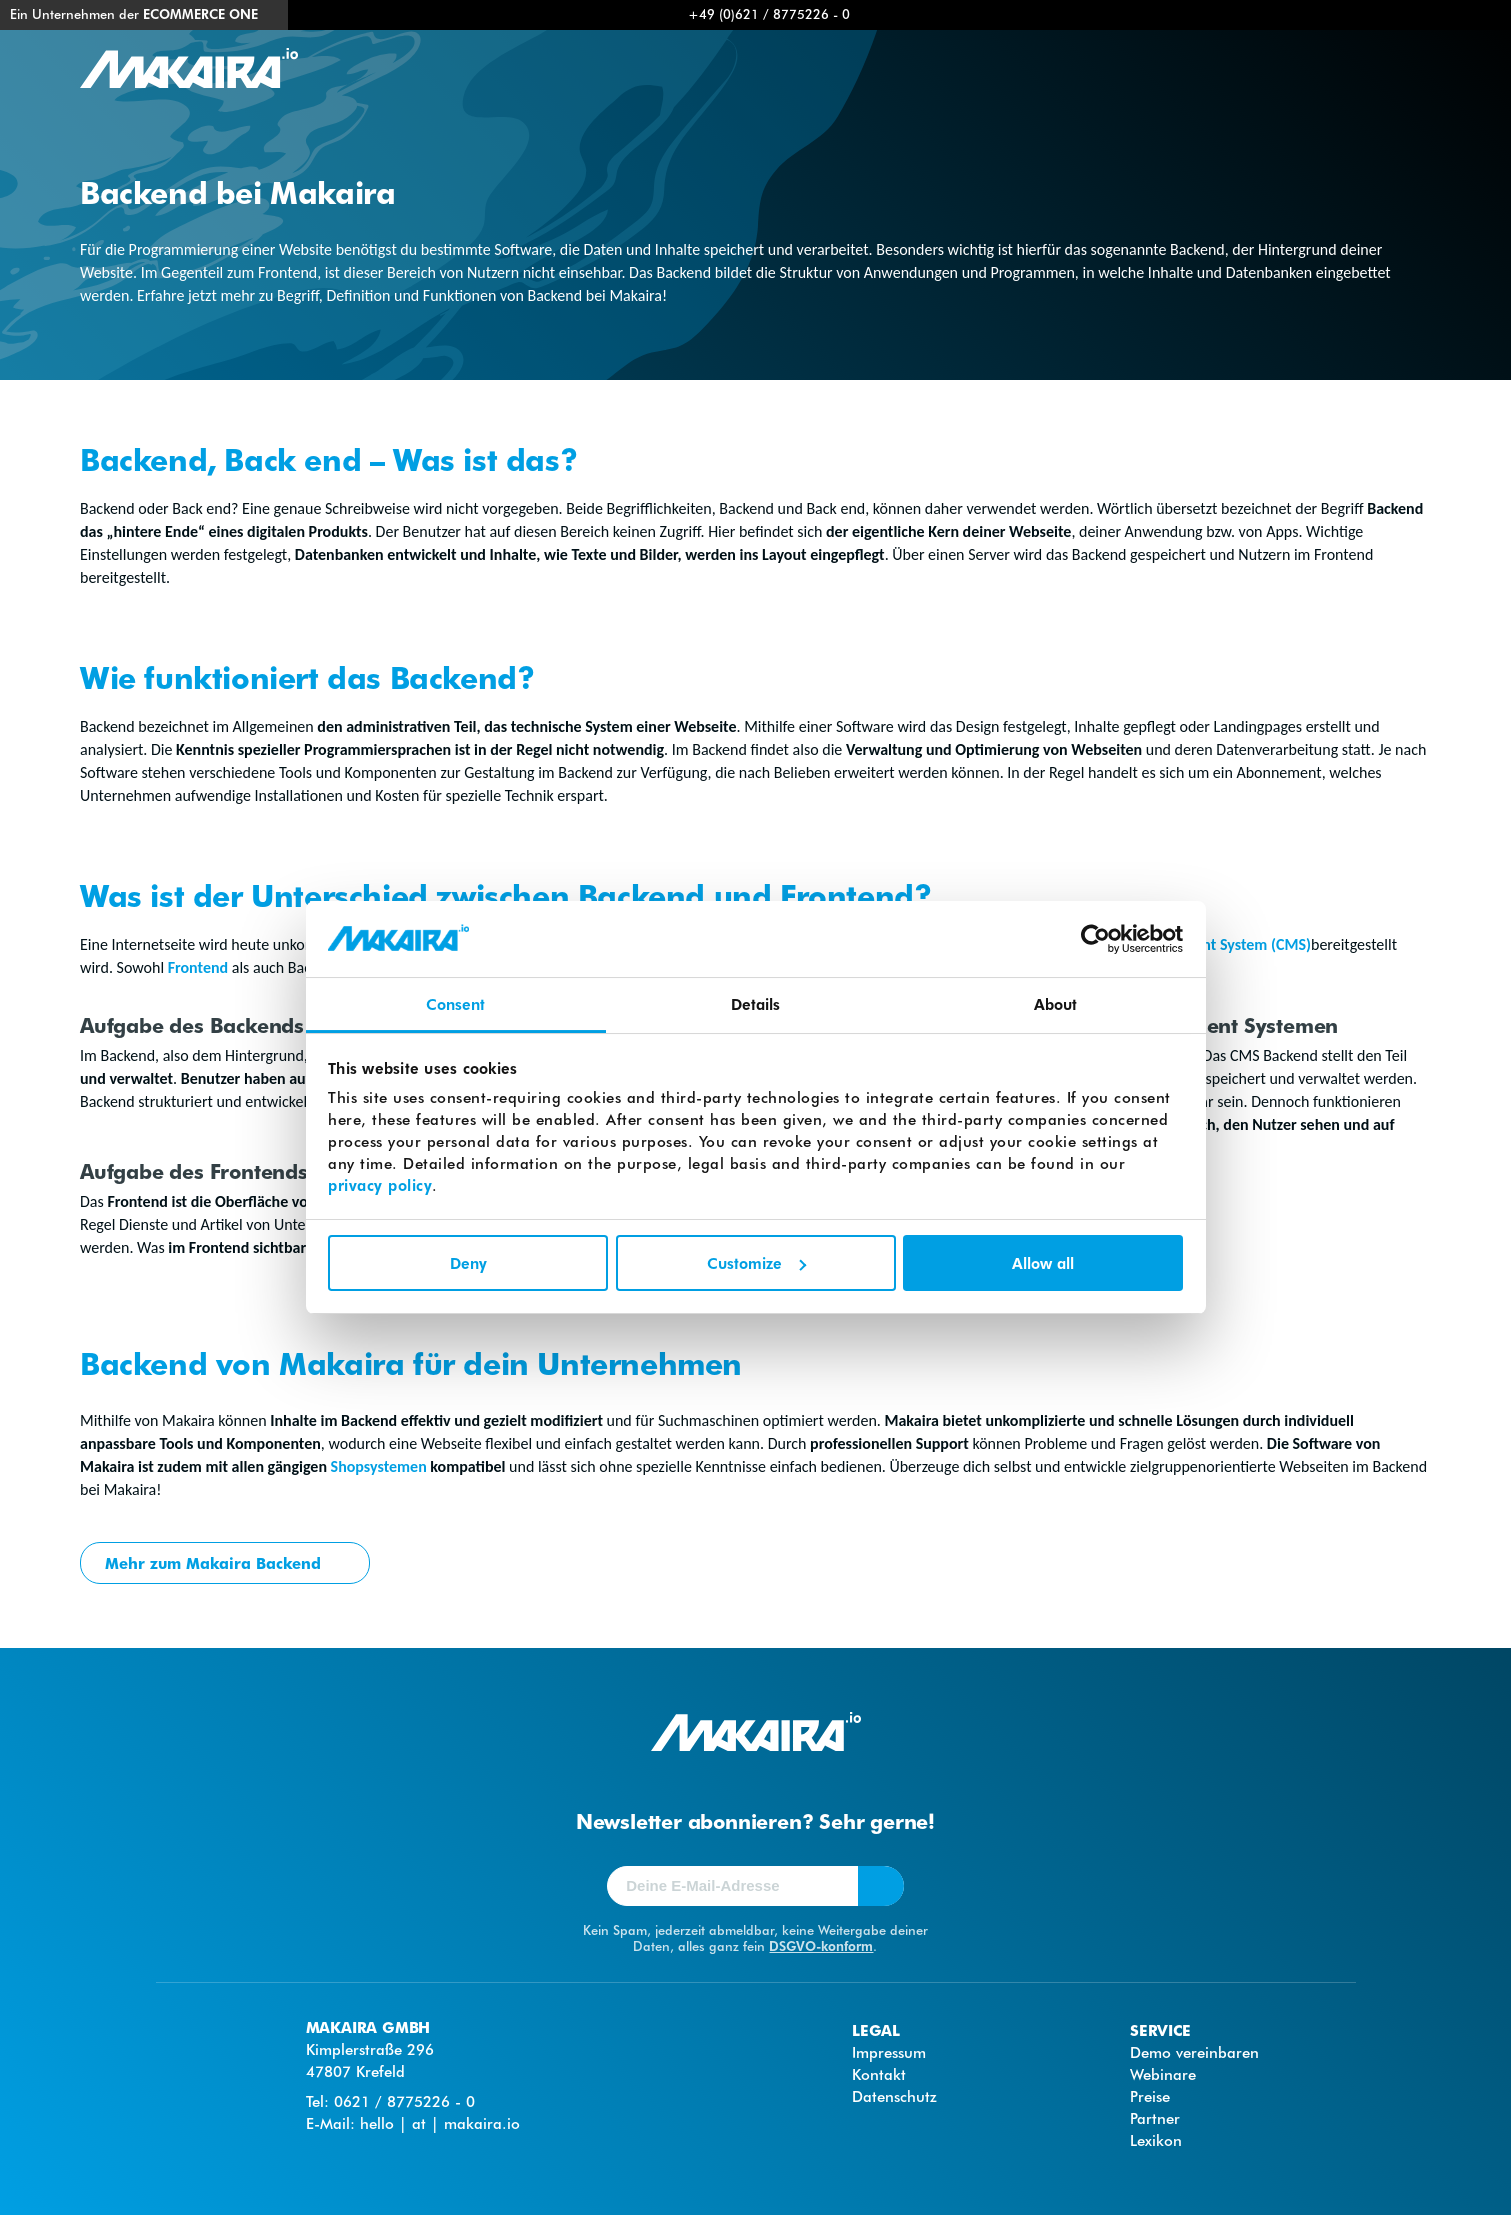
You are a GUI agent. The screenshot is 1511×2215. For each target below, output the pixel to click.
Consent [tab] (456, 1004)
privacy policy (380, 1185)
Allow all (1043, 1263)
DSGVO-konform (821, 1945)
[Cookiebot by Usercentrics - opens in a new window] (1095, 939)
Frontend (196, 967)
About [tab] (1056, 1004)
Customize (756, 1263)
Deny (468, 1263)
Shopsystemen (379, 1466)
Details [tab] (756, 1004)
